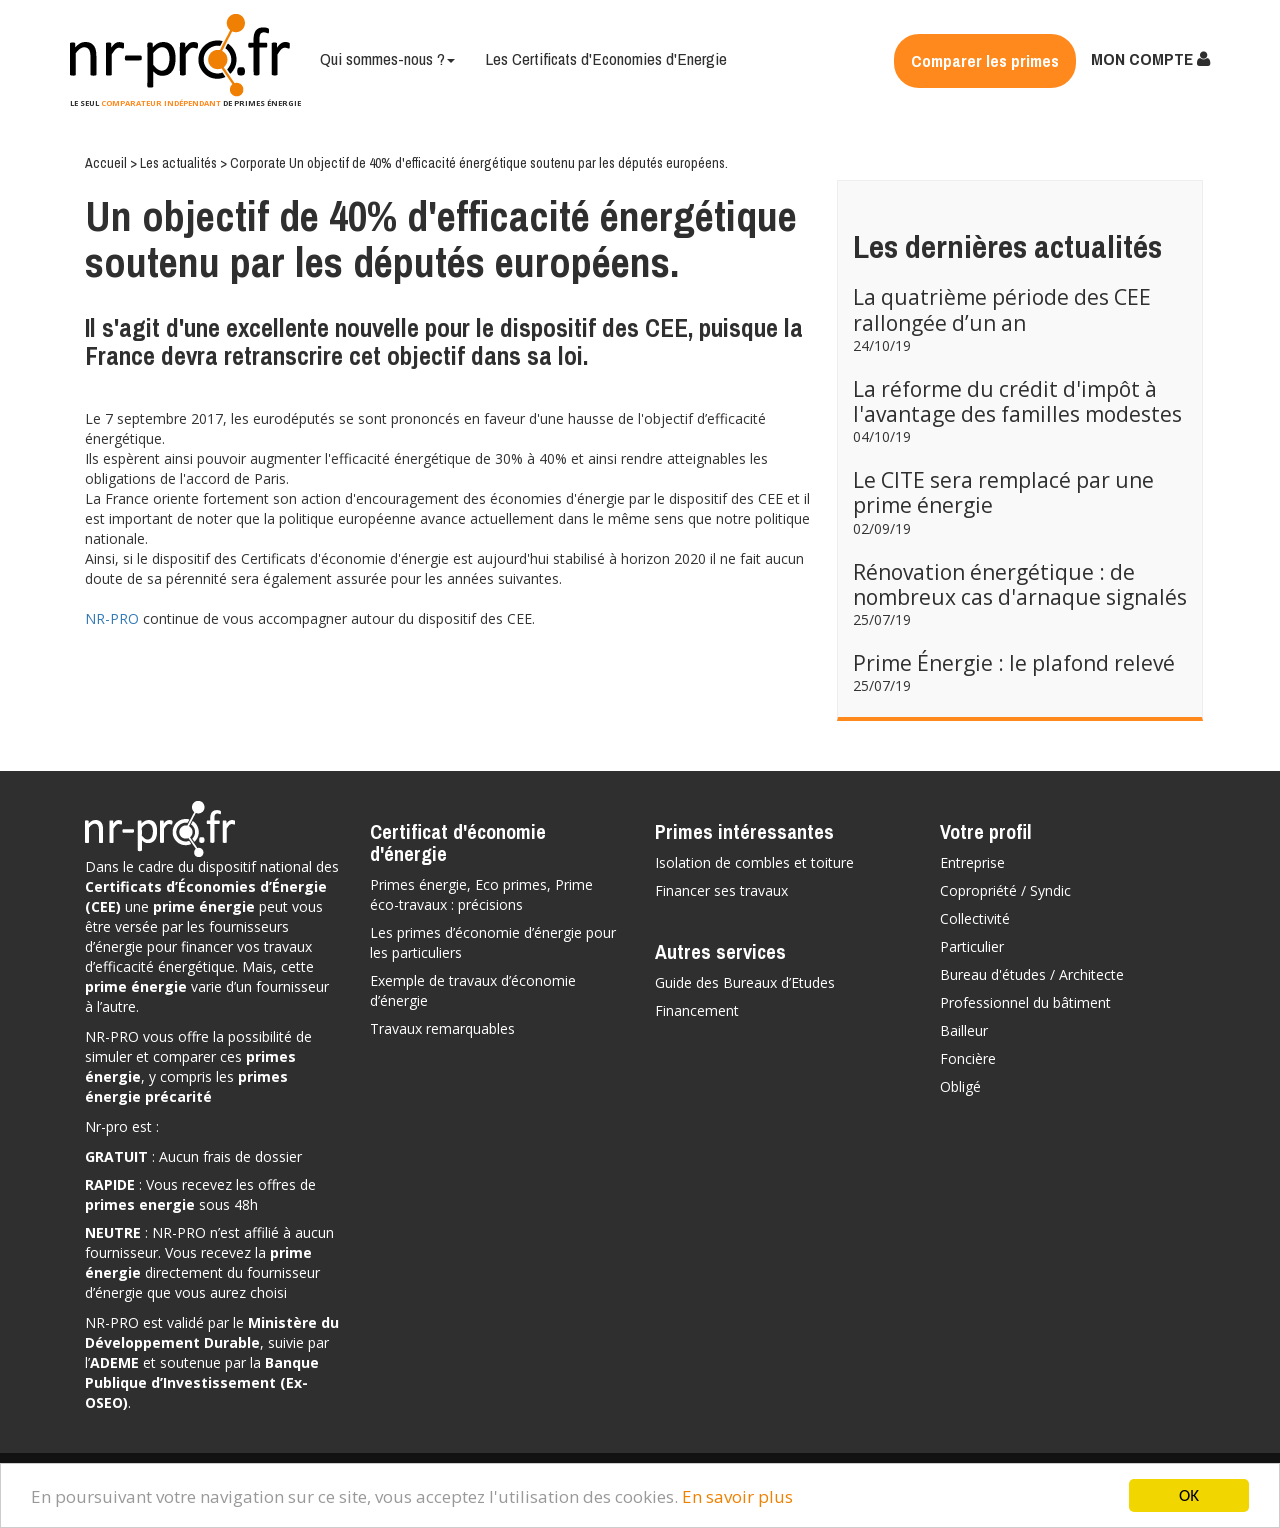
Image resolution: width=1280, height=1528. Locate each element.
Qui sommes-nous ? (387, 58)
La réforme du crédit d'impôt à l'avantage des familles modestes (1017, 401)
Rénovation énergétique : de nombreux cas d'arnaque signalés (1020, 584)
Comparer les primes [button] (985, 60)
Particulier (972, 946)
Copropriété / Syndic (1005, 890)
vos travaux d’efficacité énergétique (198, 956)
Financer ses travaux (721, 890)
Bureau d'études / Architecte (1032, 974)
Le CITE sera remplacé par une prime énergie (1003, 492)
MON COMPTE (1150, 58)
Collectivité (975, 918)
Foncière (968, 1058)
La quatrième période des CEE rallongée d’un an (1002, 309)
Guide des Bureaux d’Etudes (745, 982)
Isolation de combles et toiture (754, 862)
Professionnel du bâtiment (1025, 1002)
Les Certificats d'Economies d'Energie (606, 58)
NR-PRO (112, 618)
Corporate (259, 163)
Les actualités (180, 163)
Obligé (960, 1086)
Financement (697, 1010)
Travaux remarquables (442, 1028)
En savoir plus (737, 1496)
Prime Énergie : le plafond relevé (1014, 663)
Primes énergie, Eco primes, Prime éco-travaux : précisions (481, 894)
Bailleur (964, 1030)
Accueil (107, 163)
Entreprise (972, 862)
